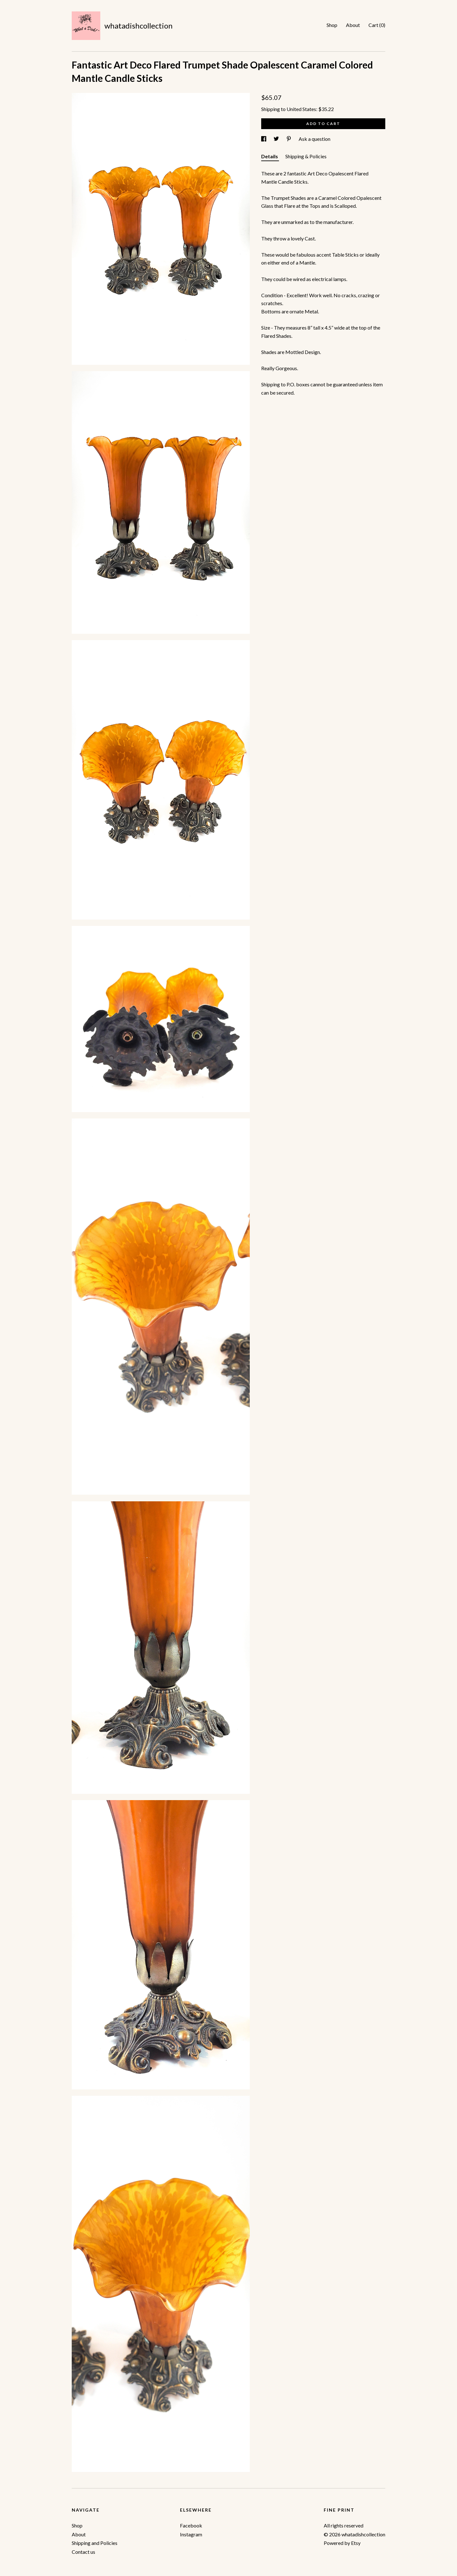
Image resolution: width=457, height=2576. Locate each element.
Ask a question (314, 139)
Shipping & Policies (306, 156)
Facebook (191, 2525)
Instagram (191, 2534)
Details (270, 156)
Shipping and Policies (94, 2543)
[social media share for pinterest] (289, 139)
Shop (332, 25)
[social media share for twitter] (277, 139)
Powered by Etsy (342, 2543)
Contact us (83, 2552)
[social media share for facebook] (264, 139)
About (353, 25)
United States (301, 109)
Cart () (376, 25)
